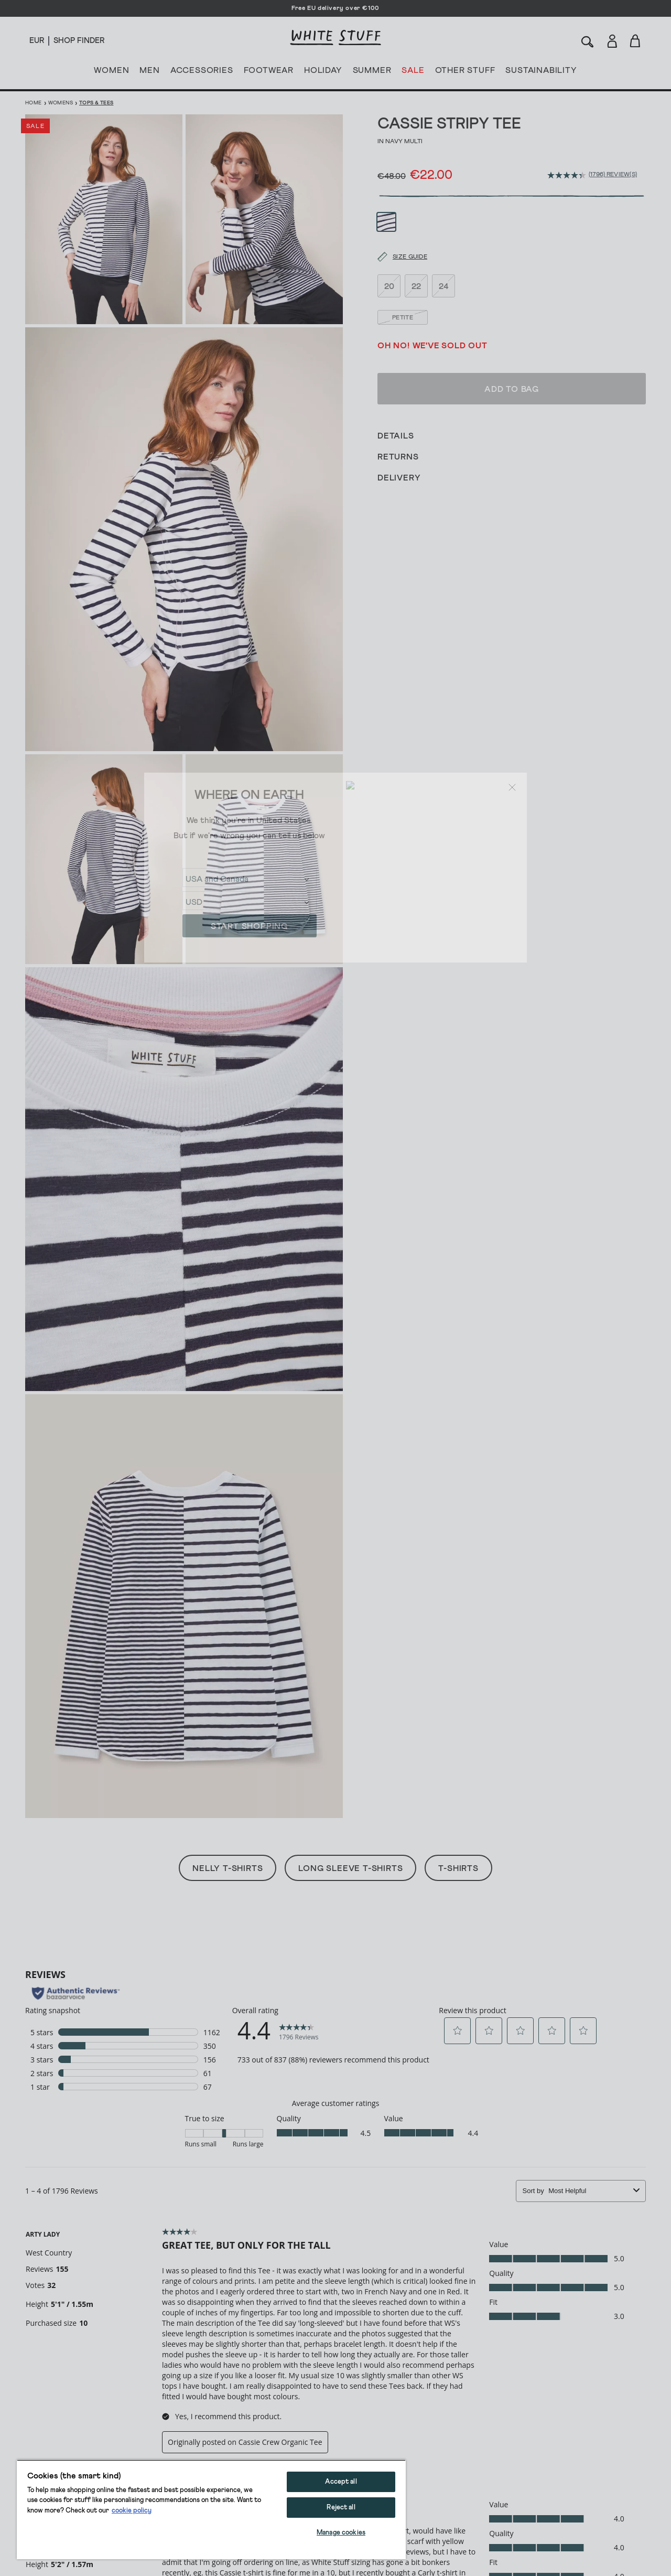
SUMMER (372, 72)
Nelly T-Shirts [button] (227, 1868)
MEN (149, 72)
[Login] (612, 39)
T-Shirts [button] (458, 1868)
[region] (211, 2509)
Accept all (340, 2481)
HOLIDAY (323, 72)
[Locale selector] (36, 41)
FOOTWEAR (268, 72)
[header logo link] (335, 37)
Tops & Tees (96, 102)
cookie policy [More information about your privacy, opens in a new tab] (131, 2510)
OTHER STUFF (465, 72)
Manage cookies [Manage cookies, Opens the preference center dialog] (341, 2532)
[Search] (587, 40)
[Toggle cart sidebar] (636, 40)
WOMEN (111, 72)
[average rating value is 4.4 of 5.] (568, 175)
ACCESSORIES (202, 72)
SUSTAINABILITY (541, 72)
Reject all (341, 2507)
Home (33, 102)
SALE (413, 72)
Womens (60, 102)
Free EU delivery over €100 (335, 8)
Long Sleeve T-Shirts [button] (350, 1868)
